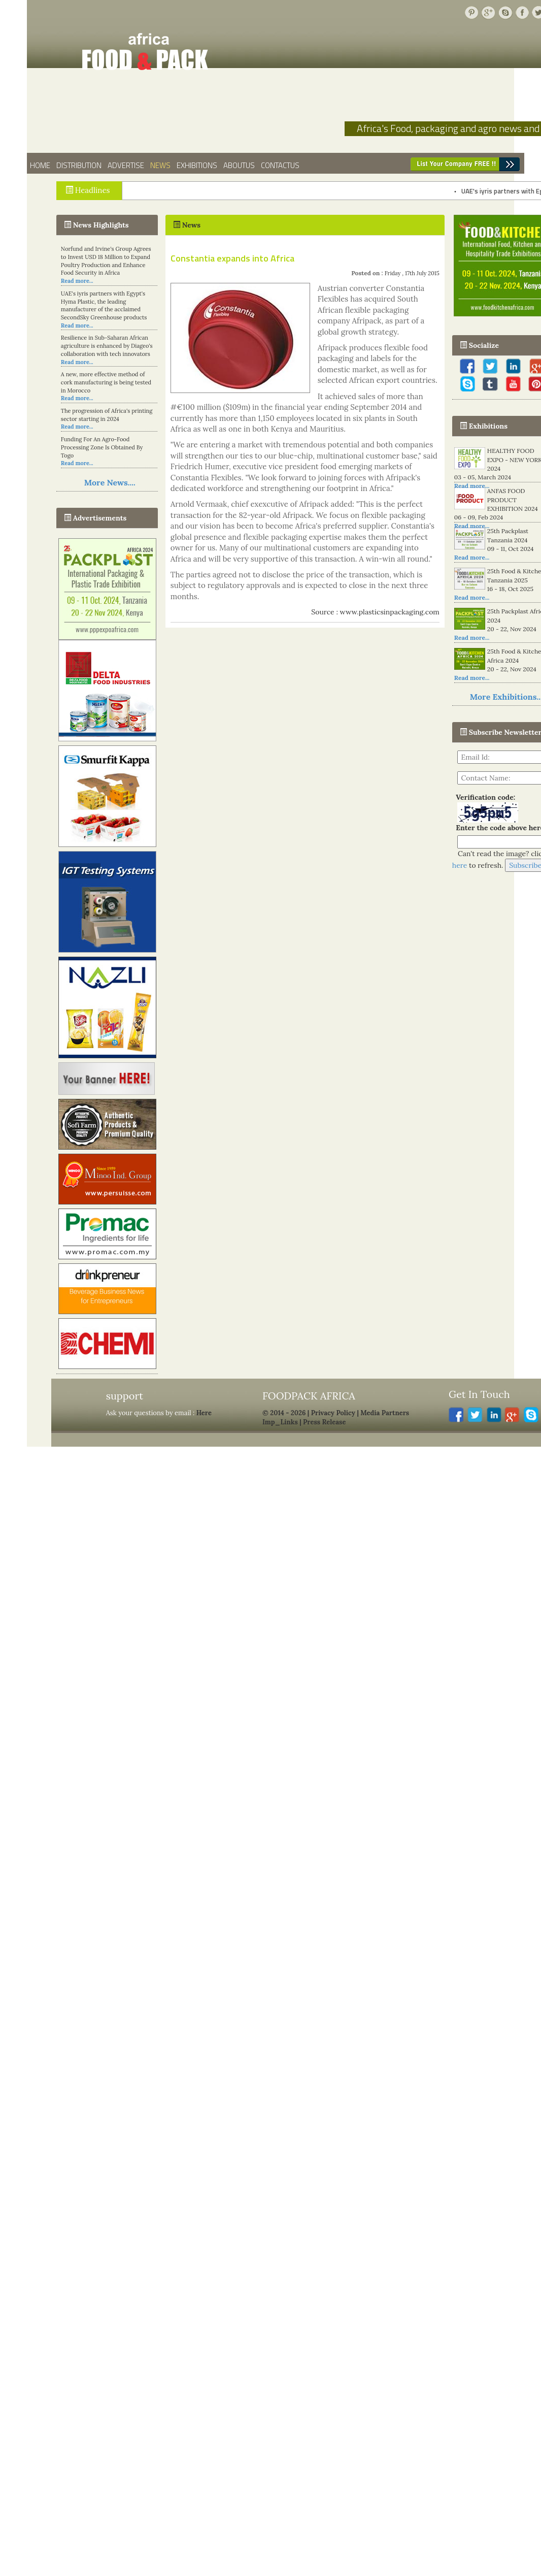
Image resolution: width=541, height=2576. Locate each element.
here (459, 865)
